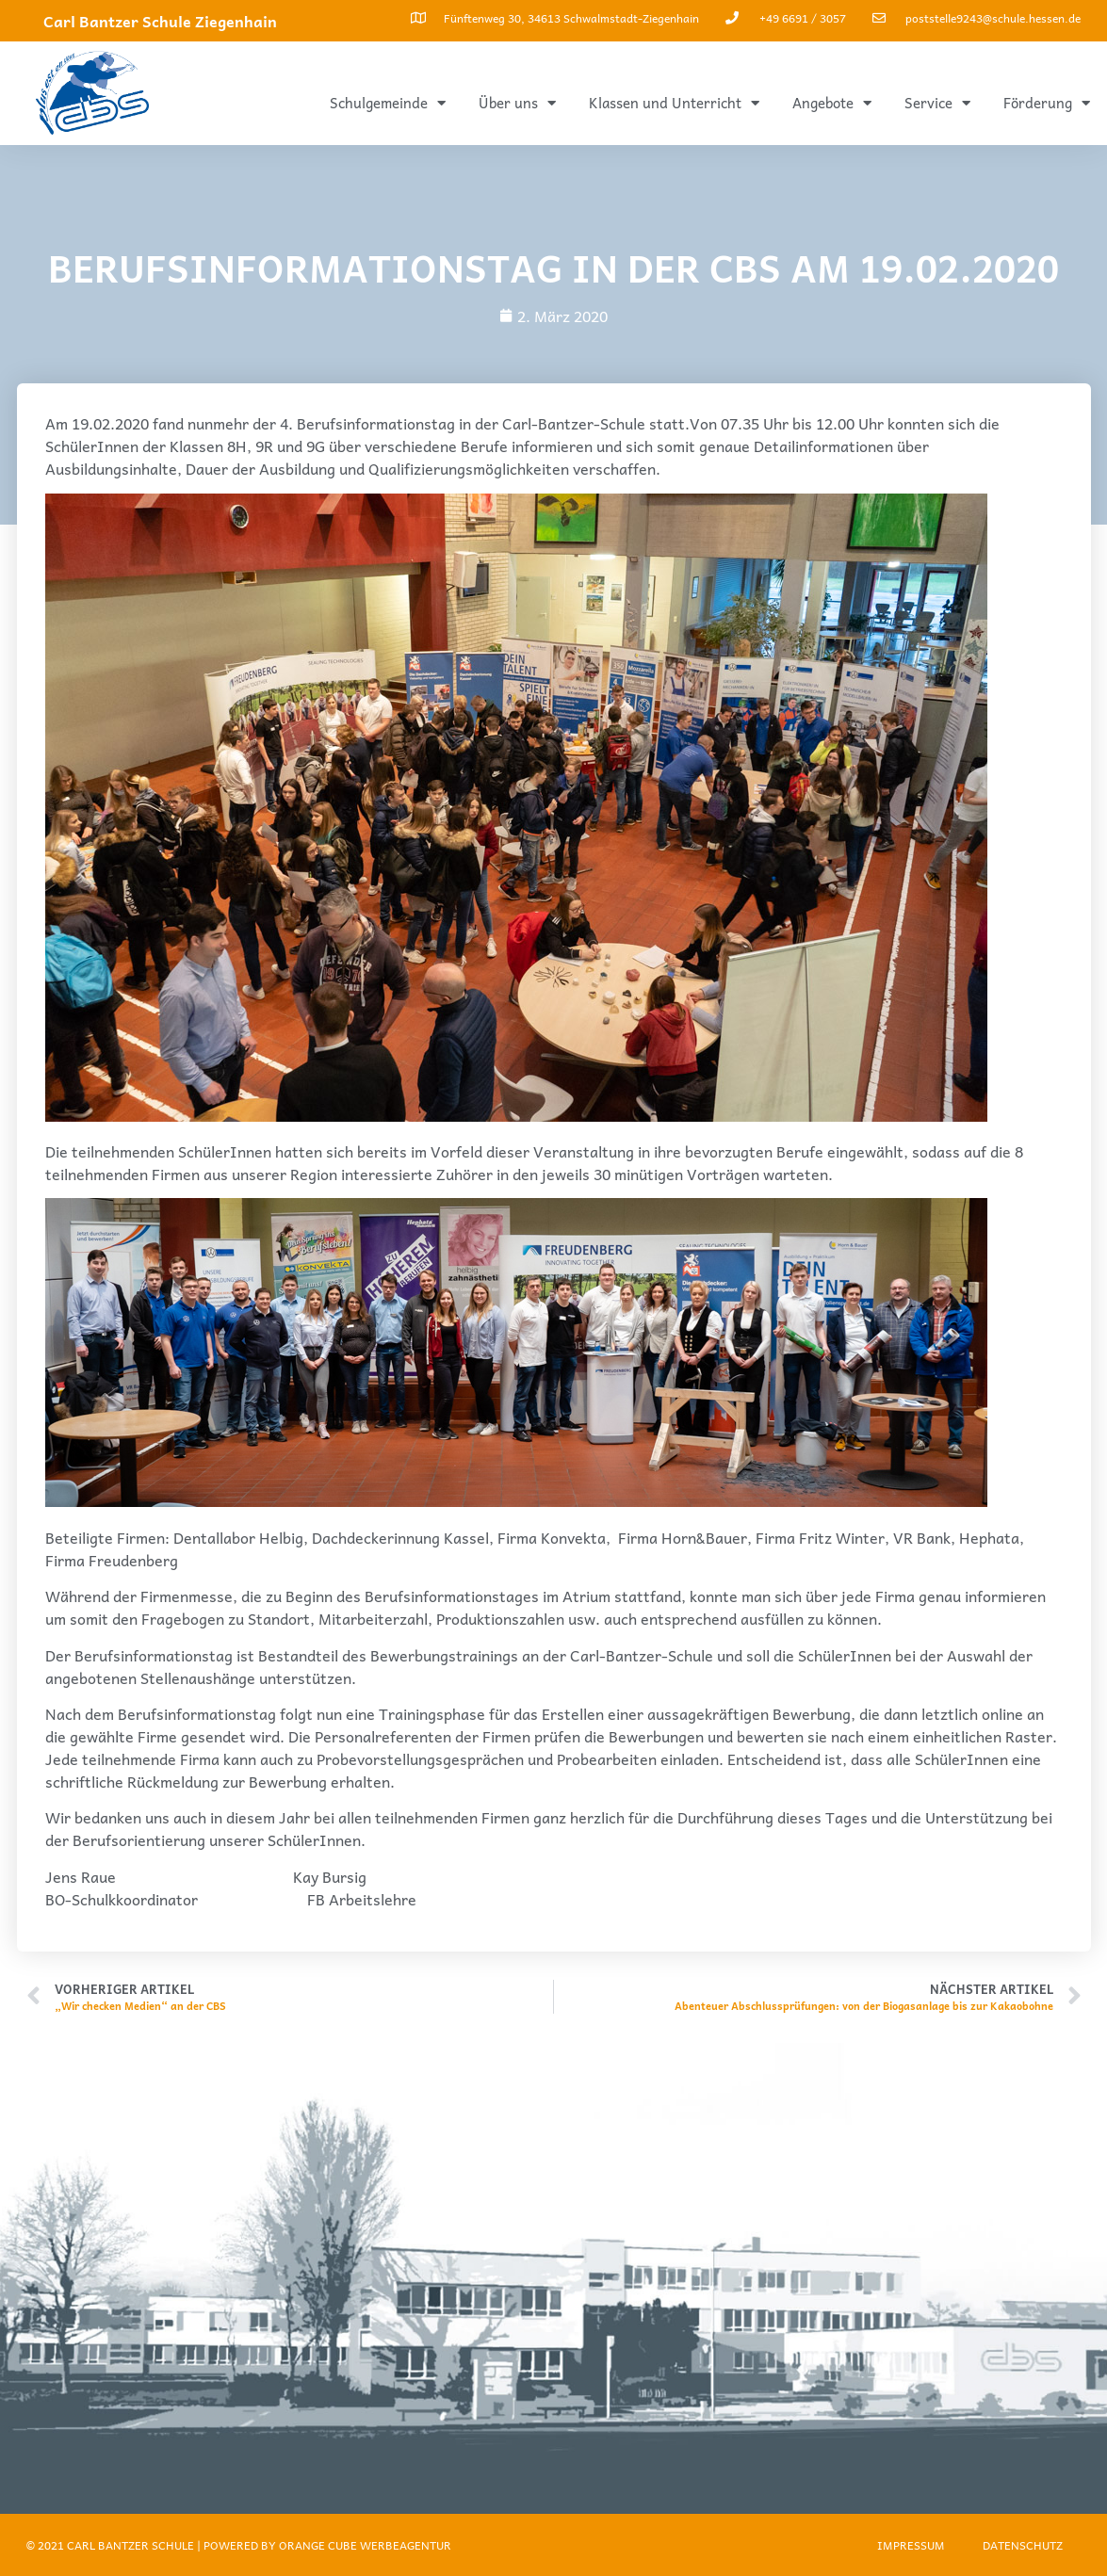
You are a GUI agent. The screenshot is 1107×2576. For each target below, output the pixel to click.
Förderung (1046, 103)
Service (937, 103)
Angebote (831, 103)
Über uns (517, 103)
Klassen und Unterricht (674, 103)
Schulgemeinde (388, 103)
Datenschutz (1023, 2544)
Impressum (911, 2544)
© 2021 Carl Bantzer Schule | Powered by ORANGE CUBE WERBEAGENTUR (238, 2544)
